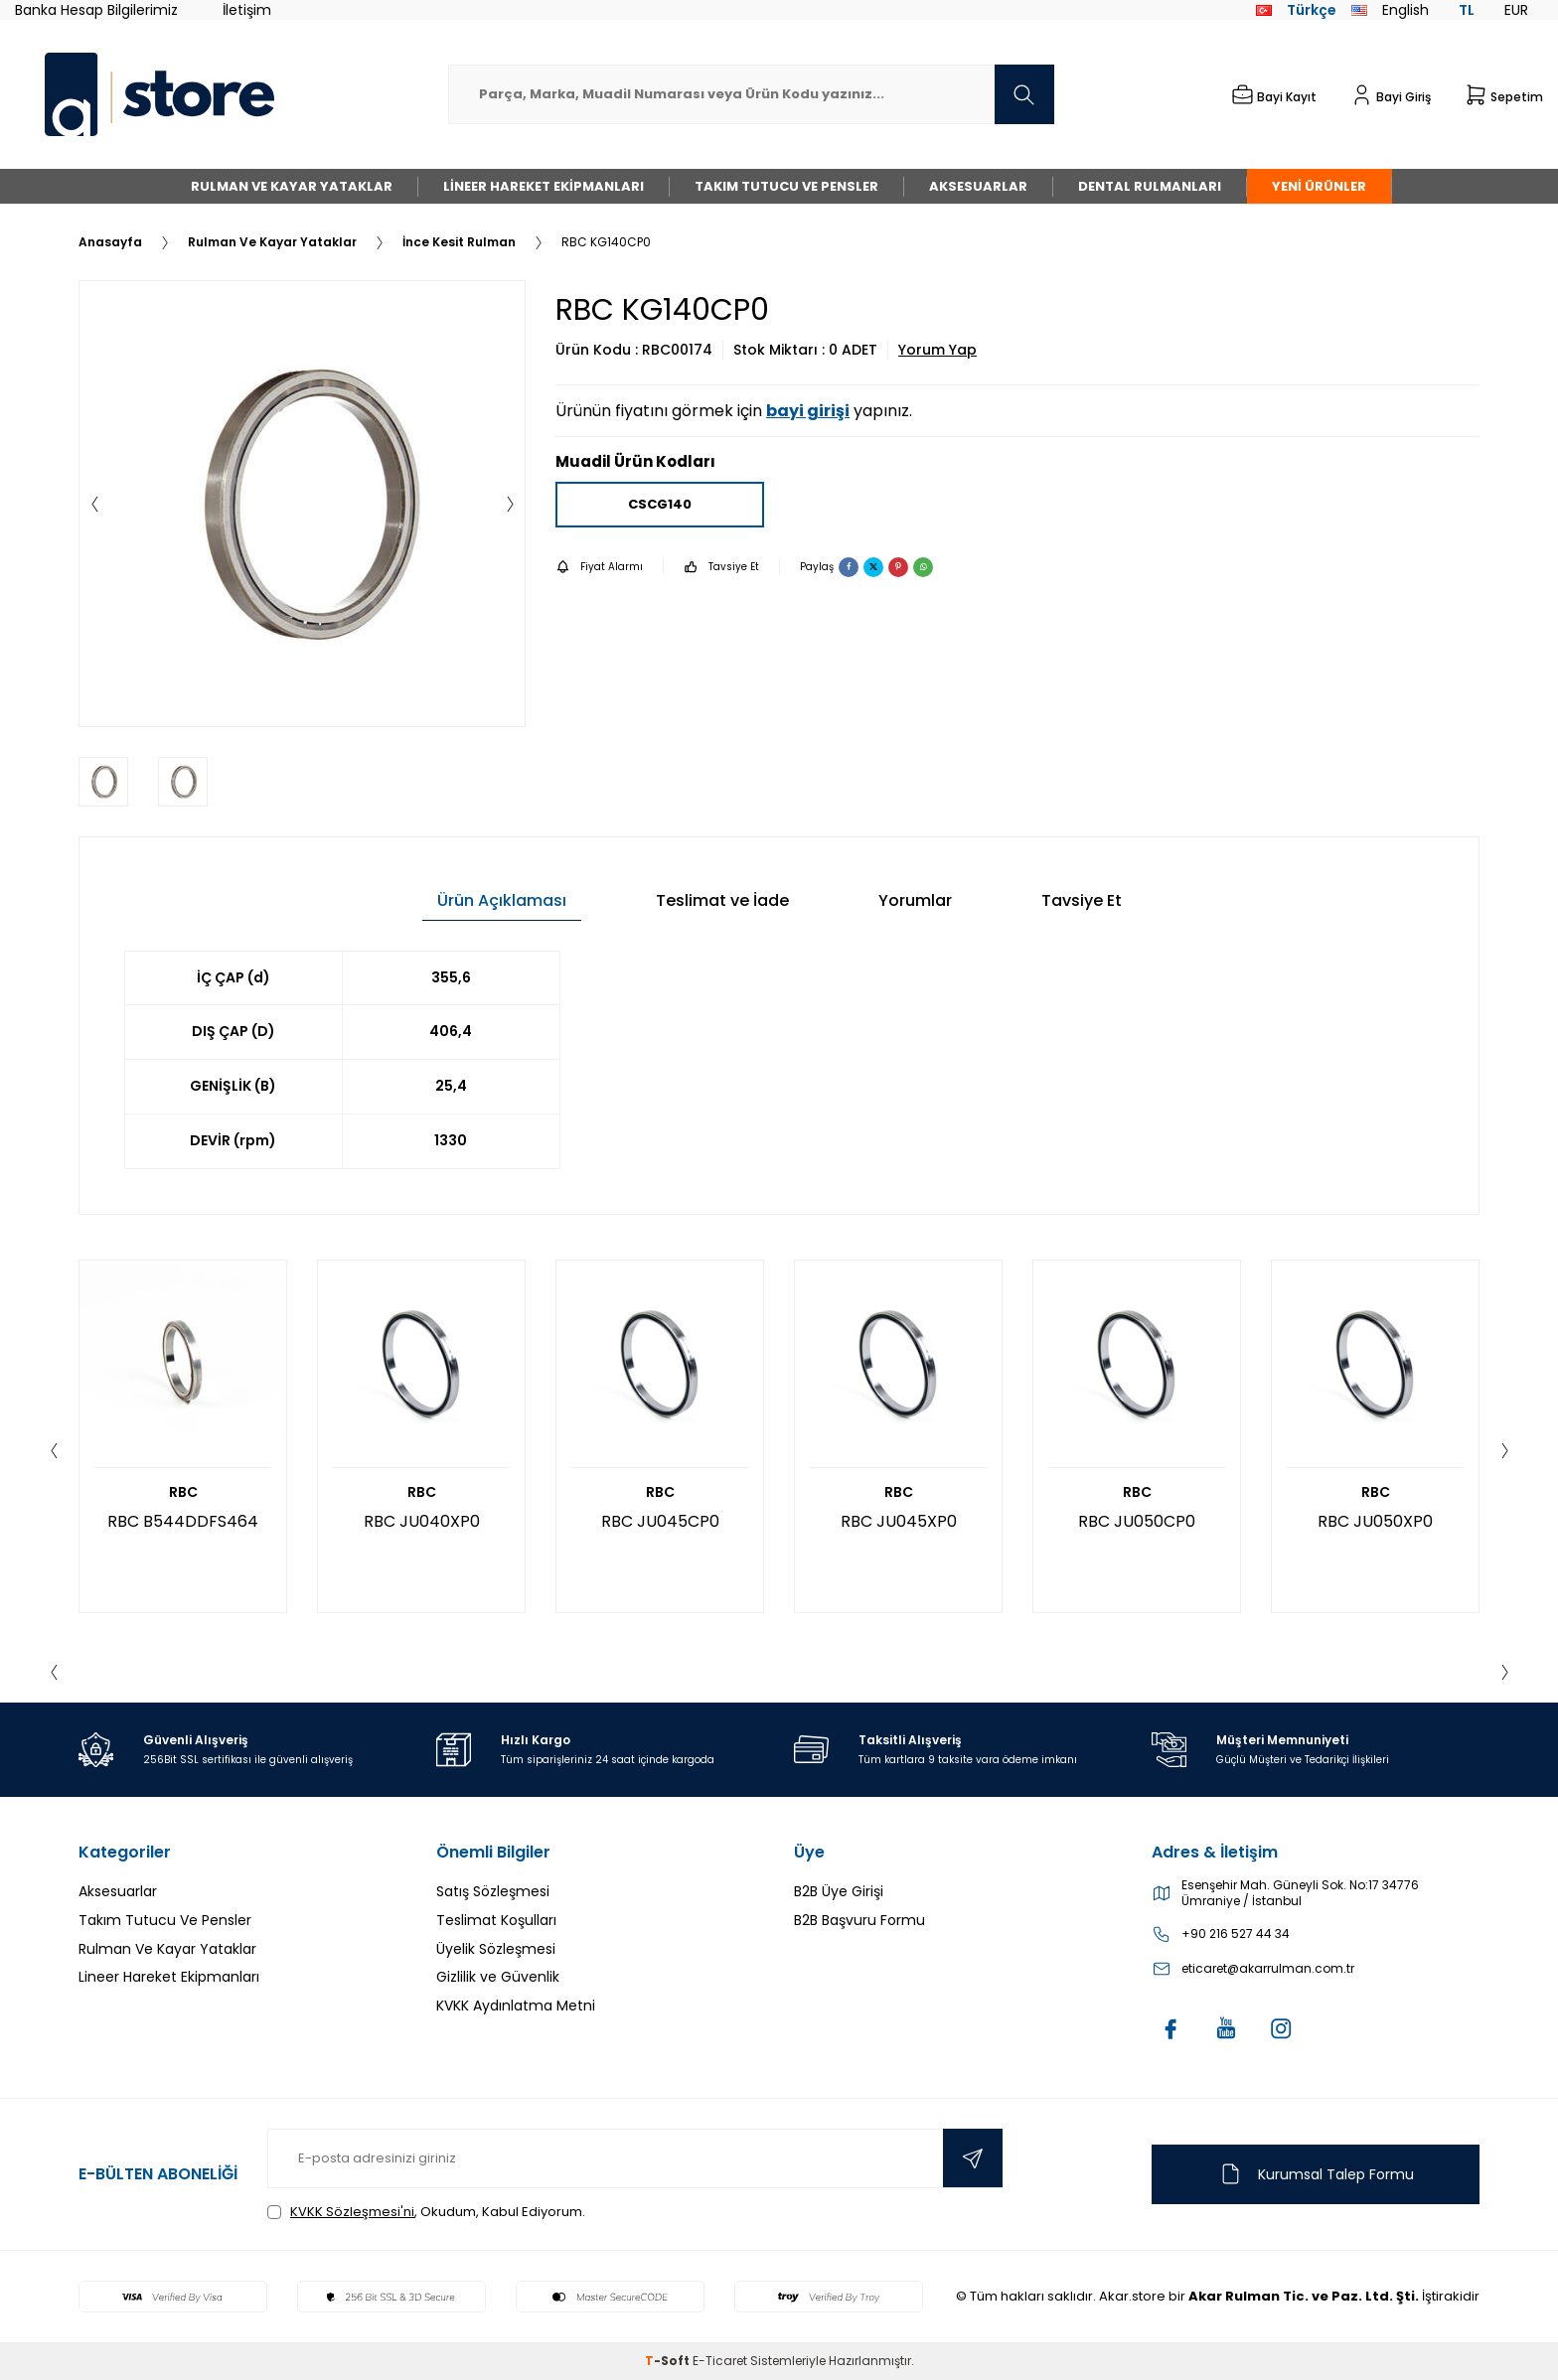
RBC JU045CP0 (660, 1521)
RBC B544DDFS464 (182, 1521)
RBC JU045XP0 (899, 1521)
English (1390, 10)
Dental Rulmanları (1149, 186)
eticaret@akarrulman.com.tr (1267, 1969)
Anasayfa (110, 242)
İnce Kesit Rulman (459, 242)
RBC (183, 1492)
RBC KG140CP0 (606, 242)
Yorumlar (915, 900)
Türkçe (1296, 10)
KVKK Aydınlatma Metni (515, 2005)
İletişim (247, 10)
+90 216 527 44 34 (1235, 1934)
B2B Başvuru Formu (859, 1920)
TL (1467, 10)
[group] (302, 503)
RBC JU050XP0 (1375, 1521)
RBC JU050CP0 (1136, 1521)
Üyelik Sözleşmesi (495, 1949)
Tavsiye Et (721, 566)
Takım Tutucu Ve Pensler (786, 186)
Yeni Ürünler (1319, 186)
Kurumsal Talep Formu (1316, 2173)
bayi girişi (808, 410)
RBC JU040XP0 (422, 1521)
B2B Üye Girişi (838, 1891)
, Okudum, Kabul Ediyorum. (426, 2211)
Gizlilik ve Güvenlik (497, 1977)
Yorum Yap (937, 350)
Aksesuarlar (978, 186)
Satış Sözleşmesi (492, 1891)
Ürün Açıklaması (501, 900)
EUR (1516, 10)
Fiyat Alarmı (599, 566)
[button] (94, 504)
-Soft (669, 2360)
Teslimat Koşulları (496, 1920)
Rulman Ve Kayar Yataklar (291, 186)
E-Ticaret (720, 2360)
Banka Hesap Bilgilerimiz (96, 10)
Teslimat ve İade (722, 900)
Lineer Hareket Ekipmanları (543, 186)
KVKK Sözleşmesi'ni (352, 2211)
